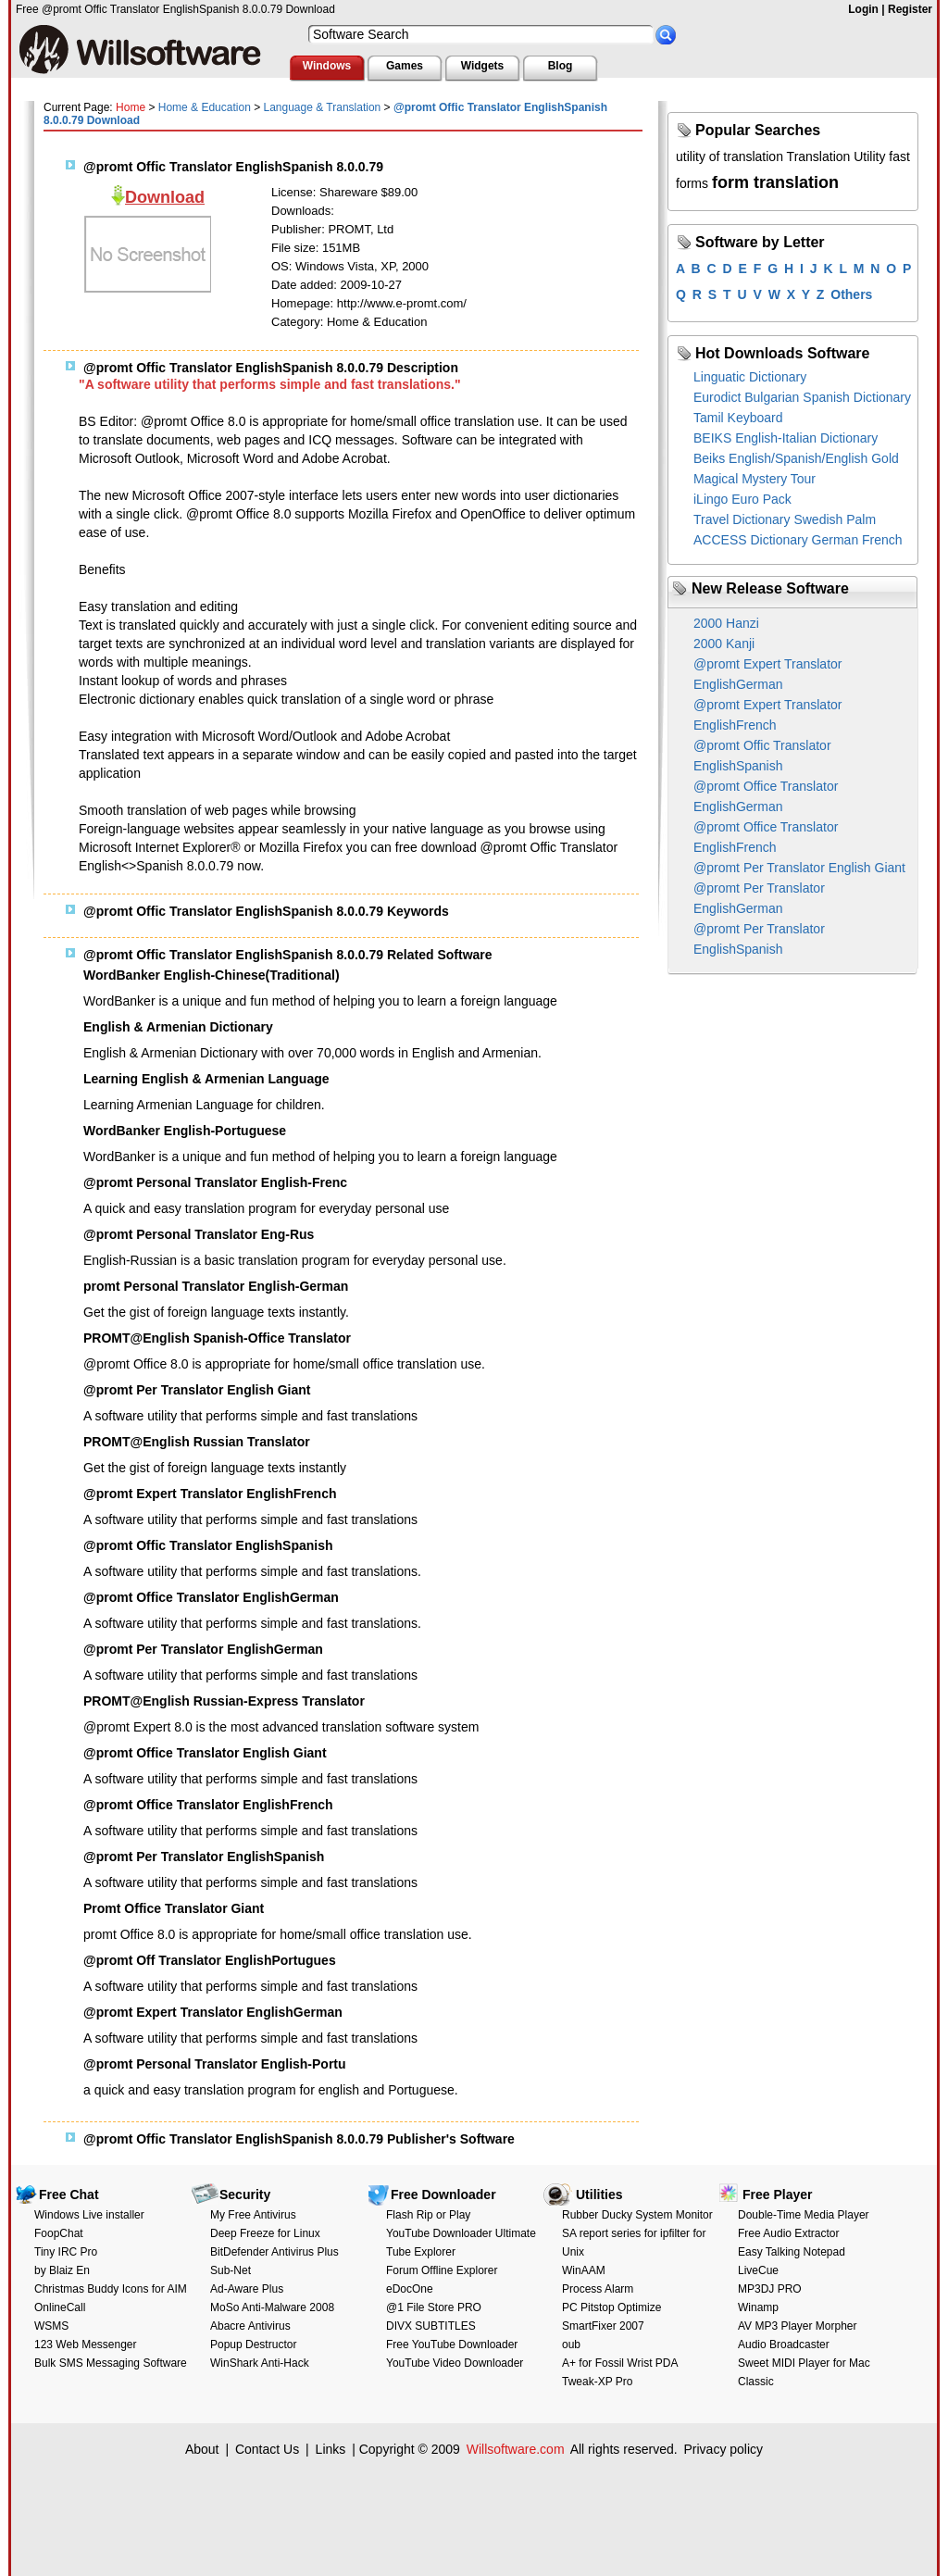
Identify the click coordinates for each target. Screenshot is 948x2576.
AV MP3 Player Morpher (797, 2326)
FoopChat (58, 2233)
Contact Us (267, 2449)
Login (863, 9)
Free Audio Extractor (788, 2233)
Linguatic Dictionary (749, 376)
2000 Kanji (724, 643)
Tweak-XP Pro (597, 2381)
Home (130, 107)
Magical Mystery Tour (754, 478)
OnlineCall (59, 2307)
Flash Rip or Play (428, 2214)
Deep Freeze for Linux (265, 2233)
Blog (560, 65)
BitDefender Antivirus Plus (274, 2251)
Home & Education (204, 107)
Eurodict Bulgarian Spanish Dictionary (802, 397)
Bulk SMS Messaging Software (110, 2363)
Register (910, 9)
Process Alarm (597, 2288)
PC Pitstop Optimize (611, 2307)
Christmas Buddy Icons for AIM (110, 2288)
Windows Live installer (89, 2214)
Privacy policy (723, 2449)
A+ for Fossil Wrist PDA (620, 2363)
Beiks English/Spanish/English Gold (796, 458)
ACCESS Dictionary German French (798, 539)
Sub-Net (230, 2270)
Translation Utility (836, 156)
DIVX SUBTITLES (431, 2326)
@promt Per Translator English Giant (799, 867)
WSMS (51, 2326)
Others (851, 294)
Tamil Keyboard (738, 417)
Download (165, 197)
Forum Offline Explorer (442, 2270)
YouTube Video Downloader (454, 2363)
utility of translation (729, 156)
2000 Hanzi (726, 623)
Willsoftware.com (516, 2449)
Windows (327, 65)
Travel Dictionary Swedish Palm (784, 519)
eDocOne (409, 2288)
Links (331, 2449)
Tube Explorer (420, 2251)
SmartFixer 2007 (603, 2326)
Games (404, 65)
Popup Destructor (253, 2344)
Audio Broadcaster (784, 2344)
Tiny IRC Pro (65, 2251)
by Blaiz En (62, 2270)
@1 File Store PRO (433, 2307)
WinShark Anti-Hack (259, 2363)
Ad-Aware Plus (246, 2288)
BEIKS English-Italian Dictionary (785, 438)
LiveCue (758, 2270)
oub (571, 2344)
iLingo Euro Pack (742, 499)
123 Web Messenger (85, 2344)
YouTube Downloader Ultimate (461, 2233)
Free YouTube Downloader (452, 2344)
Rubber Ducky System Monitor (637, 2214)
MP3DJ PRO (770, 2288)
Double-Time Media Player (803, 2214)
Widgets (483, 65)
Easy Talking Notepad (791, 2251)
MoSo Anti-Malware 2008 (272, 2307)
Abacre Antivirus (250, 2326)
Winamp (758, 2307)
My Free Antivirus (253, 2214)
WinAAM (583, 2270)
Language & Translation (322, 107)
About (202, 2449)
